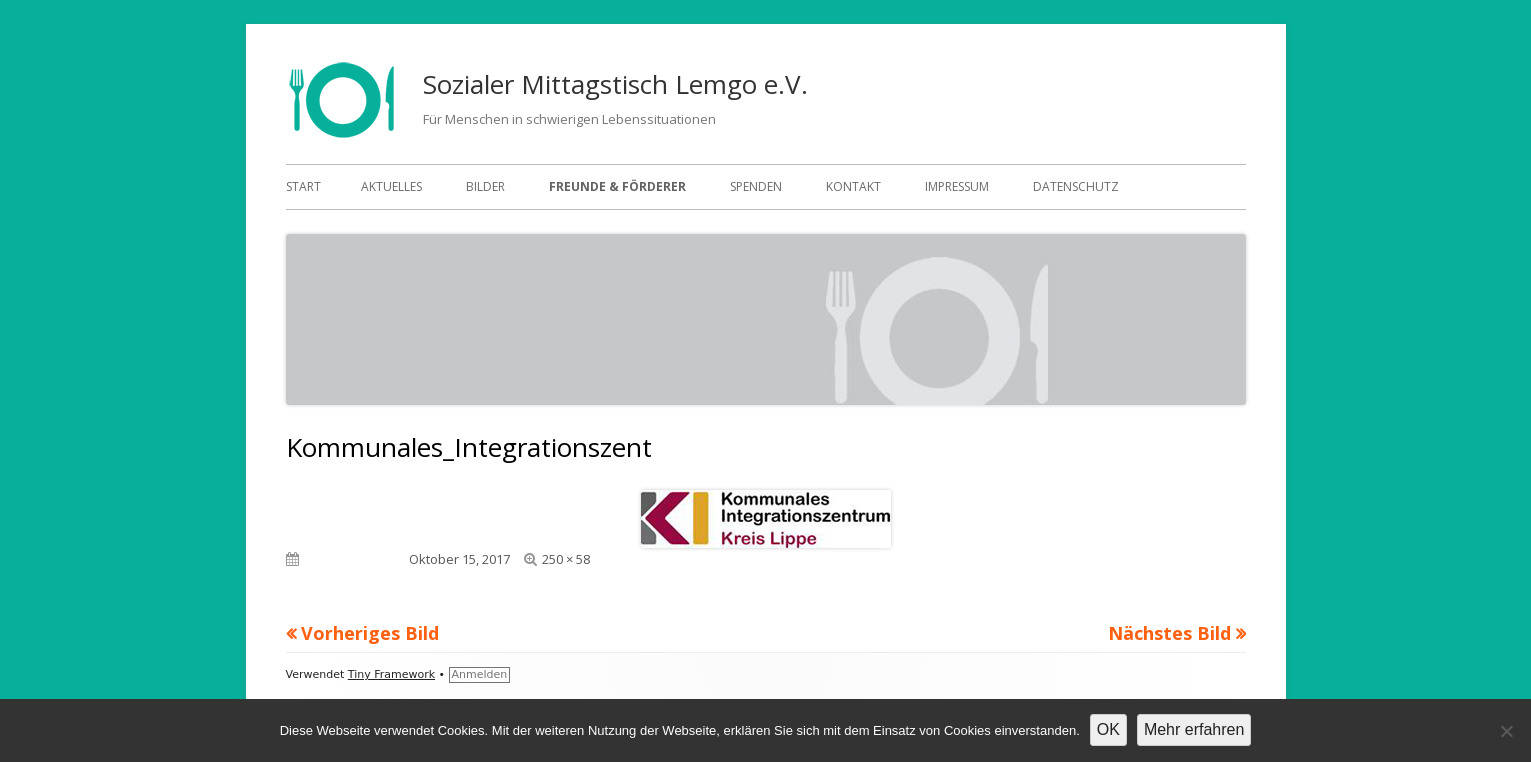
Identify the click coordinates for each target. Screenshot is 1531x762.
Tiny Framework (391, 674)
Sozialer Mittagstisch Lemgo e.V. (615, 84)
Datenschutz (1076, 186)
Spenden (756, 186)
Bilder (485, 186)
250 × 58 (566, 559)
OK (1108, 729)
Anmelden (480, 674)
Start (303, 186)
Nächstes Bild (1169, 633)
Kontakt (853, 186)
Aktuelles (391, 186)
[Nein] (1506, 731)
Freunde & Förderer (617, 186)
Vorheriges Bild (370, 633)
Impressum (957, 186)
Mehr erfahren (1194, 729)
